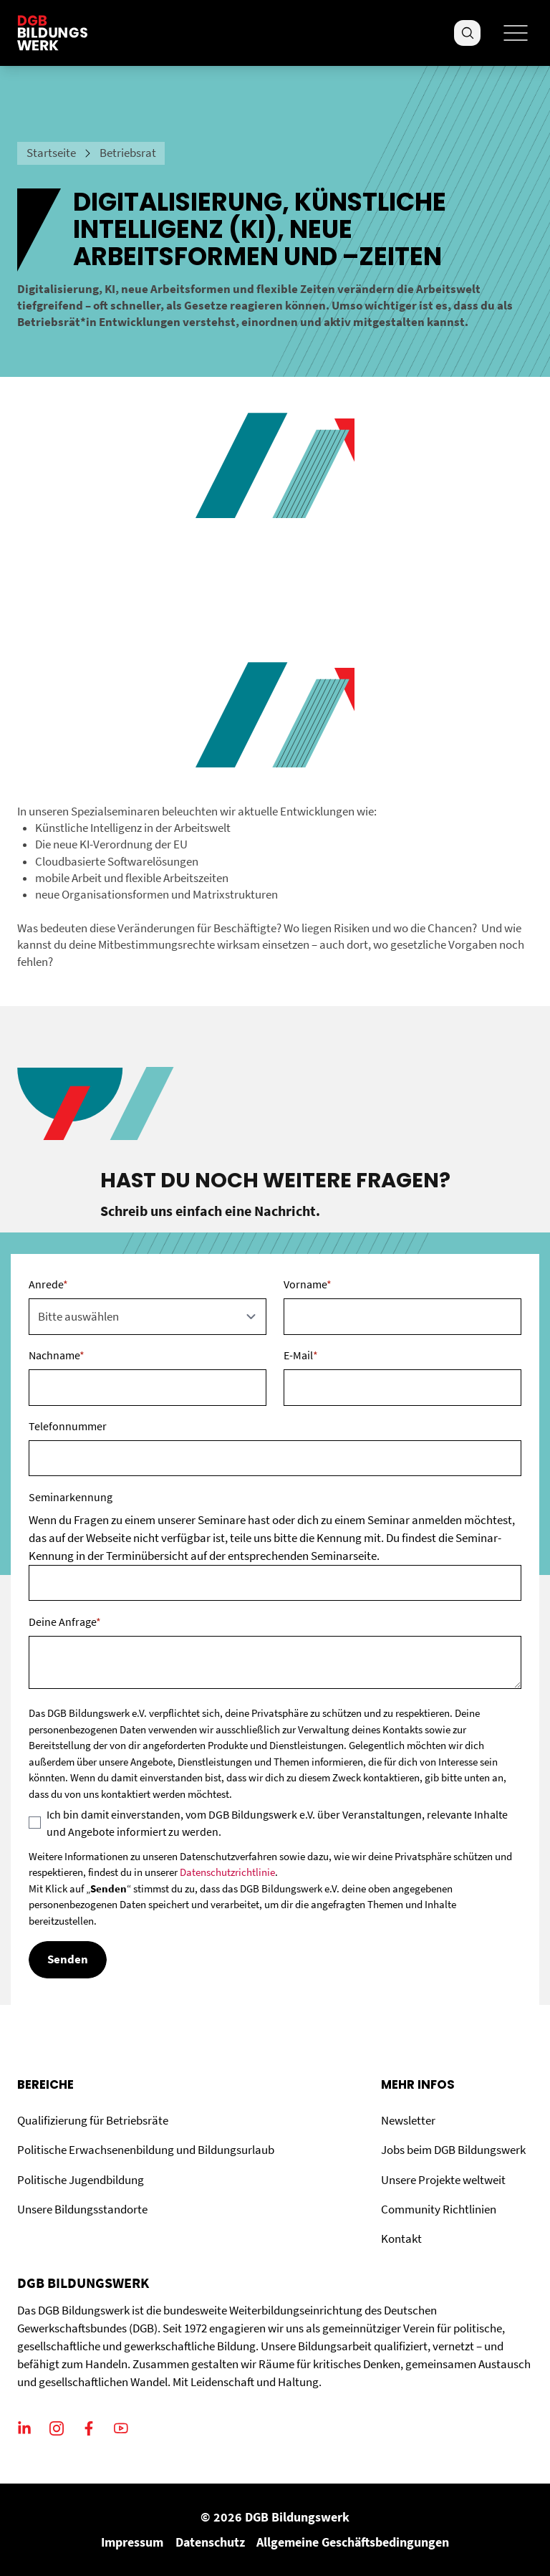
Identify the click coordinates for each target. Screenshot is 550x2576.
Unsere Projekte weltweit (443, 2180)
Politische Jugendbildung (80, 2180)
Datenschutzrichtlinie (227, 1872)
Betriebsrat (128, 153)
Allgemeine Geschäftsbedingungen (352, 2542)
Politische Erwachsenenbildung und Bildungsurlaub (145, 2150)
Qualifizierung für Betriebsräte (92, 2120)
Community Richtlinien (438, 2209)
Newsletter (408, 2120)
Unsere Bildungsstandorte (82, 2209)
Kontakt (401, 2238)
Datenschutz (210, 2542)
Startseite (51, 153)
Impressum (132, 2542)
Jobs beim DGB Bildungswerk (453, 2150)
